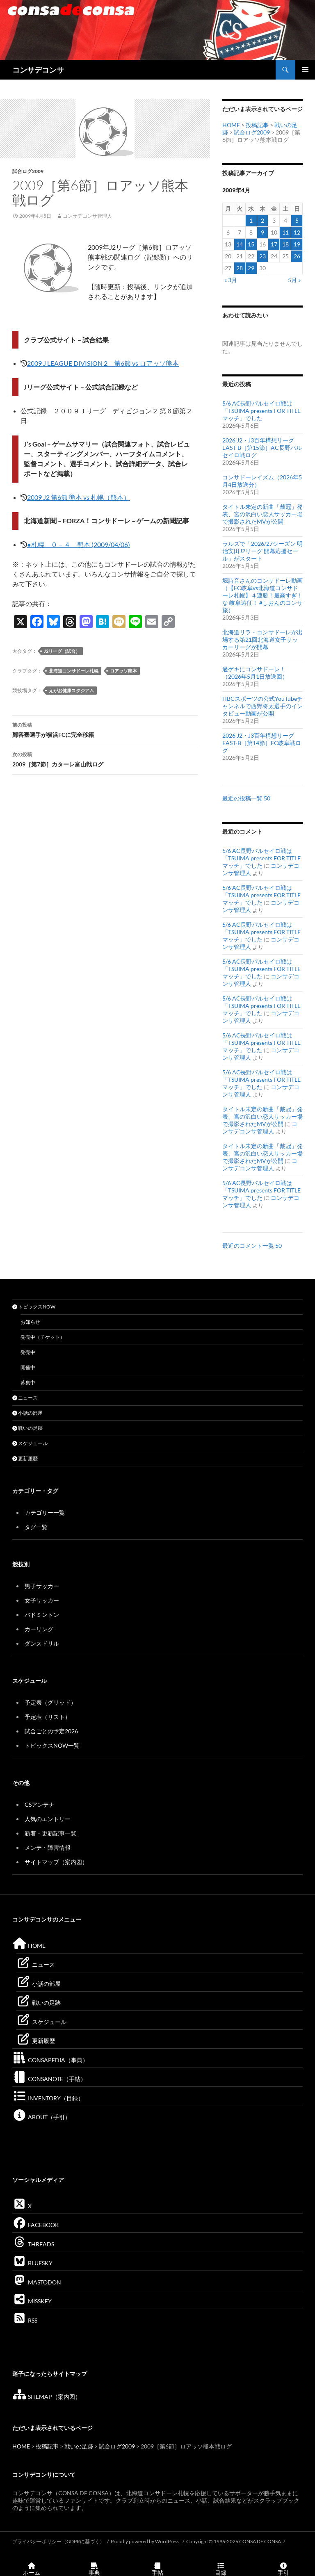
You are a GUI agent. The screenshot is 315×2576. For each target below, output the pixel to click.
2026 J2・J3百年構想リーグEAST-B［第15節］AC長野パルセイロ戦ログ (262, 447)
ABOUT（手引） (41, 2116)
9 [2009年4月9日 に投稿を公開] (262, 232)
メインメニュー (305, 70)
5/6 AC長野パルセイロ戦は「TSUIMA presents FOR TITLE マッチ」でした (261, 411)
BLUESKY (32, 2262)
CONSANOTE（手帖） (49, 2078)
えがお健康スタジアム (71, 690)
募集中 (28, 1382)
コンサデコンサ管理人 (87, 216)
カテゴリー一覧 (45, 1512)
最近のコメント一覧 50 (252, 1245)
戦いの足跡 (27, 1428)
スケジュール (30, 1443)
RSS (24, 2320)
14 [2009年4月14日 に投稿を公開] (239, 244)
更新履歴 (25, 1458)
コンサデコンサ (38, 69)
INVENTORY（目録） (48, 2098)
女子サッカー (42, 1600)
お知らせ (30, 1322)
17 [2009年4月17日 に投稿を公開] (274, 244)
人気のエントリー (48, 1818)
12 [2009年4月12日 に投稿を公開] (297, 232)
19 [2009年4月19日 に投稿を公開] (297, 244)
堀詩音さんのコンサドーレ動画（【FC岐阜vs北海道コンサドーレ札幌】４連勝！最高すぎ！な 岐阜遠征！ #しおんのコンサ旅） (262, 595)
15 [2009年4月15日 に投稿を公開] (251, 244)
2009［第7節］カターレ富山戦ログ (105, 759)
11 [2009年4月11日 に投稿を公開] (285, 232)
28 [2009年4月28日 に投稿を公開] (239, 267)
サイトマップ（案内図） (56, 1861)
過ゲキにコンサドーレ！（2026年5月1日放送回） (255, 673)
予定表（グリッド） (50, 1702)
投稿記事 (257, 124)
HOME (231, 124)
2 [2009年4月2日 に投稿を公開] (262, 220)
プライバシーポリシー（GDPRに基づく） (58, 2541)
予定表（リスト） (48, 1716)
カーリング (39, 1628)
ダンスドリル (42, 1643)
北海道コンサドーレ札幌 (73, 670)
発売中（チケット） (43, 1337)
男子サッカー (42, 1585)
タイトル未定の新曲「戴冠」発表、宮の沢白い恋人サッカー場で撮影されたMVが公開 (262, 514)
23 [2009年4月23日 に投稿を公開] (262, 256)
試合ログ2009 (27, 171)
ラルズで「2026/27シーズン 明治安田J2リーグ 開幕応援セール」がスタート (262, 551)
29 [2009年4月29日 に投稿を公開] (251, 267)
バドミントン (42, 1614)
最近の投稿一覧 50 (246, 798)
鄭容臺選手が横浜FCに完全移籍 (105, 729)
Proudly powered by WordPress (145, 2541)
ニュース (25, 1398)
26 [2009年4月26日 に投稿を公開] (297, 256)
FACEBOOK (35, 2224)
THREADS (33, 2244)
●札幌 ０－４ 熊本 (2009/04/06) (78, 544)
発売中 (28, 1352)
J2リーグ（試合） (62, 651)
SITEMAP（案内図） (46, 2396)
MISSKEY (32, 2301)
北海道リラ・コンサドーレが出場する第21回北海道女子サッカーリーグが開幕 (262, 639)
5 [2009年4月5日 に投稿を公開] (297, 220)
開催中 (28, 1367)
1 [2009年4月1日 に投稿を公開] (251, 220)
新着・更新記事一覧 (50, 1833)
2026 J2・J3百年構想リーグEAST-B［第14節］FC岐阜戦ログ (261, 743)
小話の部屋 (27, 1413)
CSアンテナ (40, 1804)
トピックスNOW (33, 1307)
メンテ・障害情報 (48, 1847)
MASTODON (36, 2282)
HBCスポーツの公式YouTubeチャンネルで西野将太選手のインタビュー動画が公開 (262, 706)
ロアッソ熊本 (123, 670)
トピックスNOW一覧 (52, 1745)
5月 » (294, 279)
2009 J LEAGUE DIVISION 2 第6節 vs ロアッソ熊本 (103, 363)
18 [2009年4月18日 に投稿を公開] (285, 244)
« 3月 (230, 279)
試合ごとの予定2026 (51, 1731)
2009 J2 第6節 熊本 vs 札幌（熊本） (78, 497)
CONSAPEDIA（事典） (50, 2059)
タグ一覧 (36, 1526)
